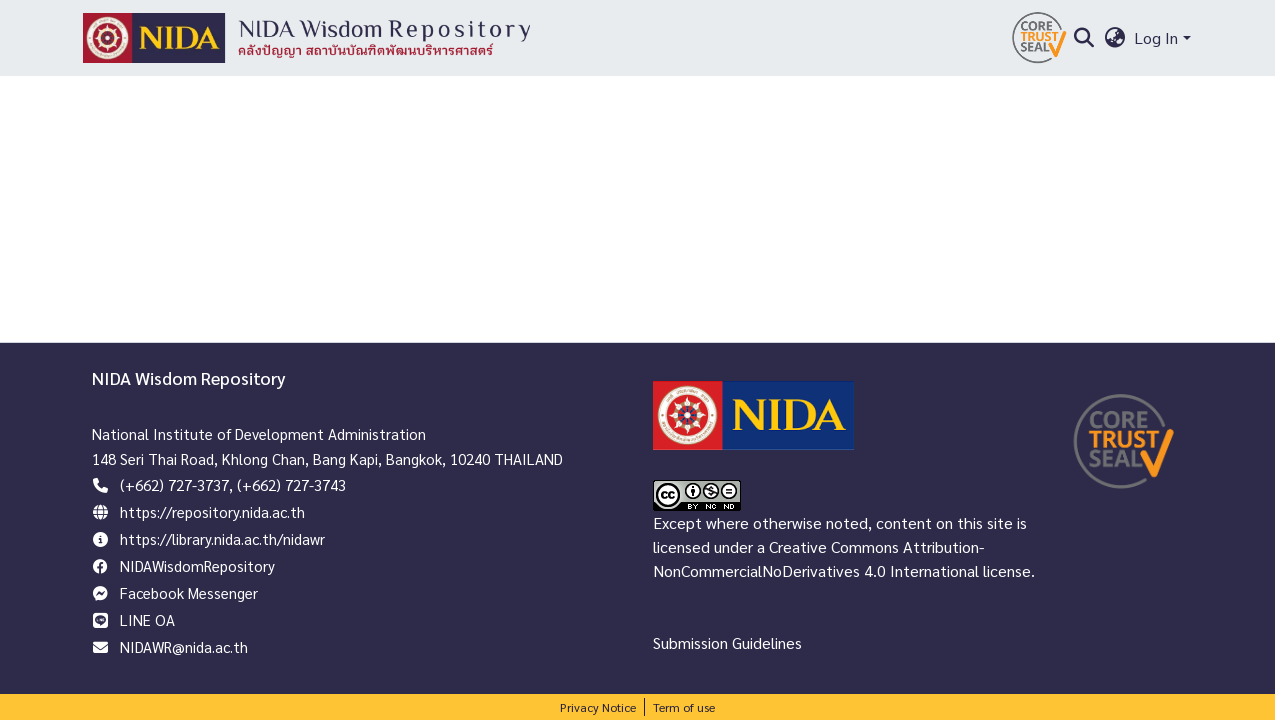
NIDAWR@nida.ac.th (184, 646)
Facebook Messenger (189, 592)
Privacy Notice (598, 707)
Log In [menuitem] (1156, 37)
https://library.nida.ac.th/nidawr (222, 538)
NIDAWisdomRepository (197, 565)
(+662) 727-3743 (291, 484)
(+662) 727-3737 (174, 484)
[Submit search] (1084, 38)
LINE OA (147, 619)
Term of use (684, 707)
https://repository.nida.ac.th (212, 511)
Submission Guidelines (727, 642)
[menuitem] (1114, 38)
